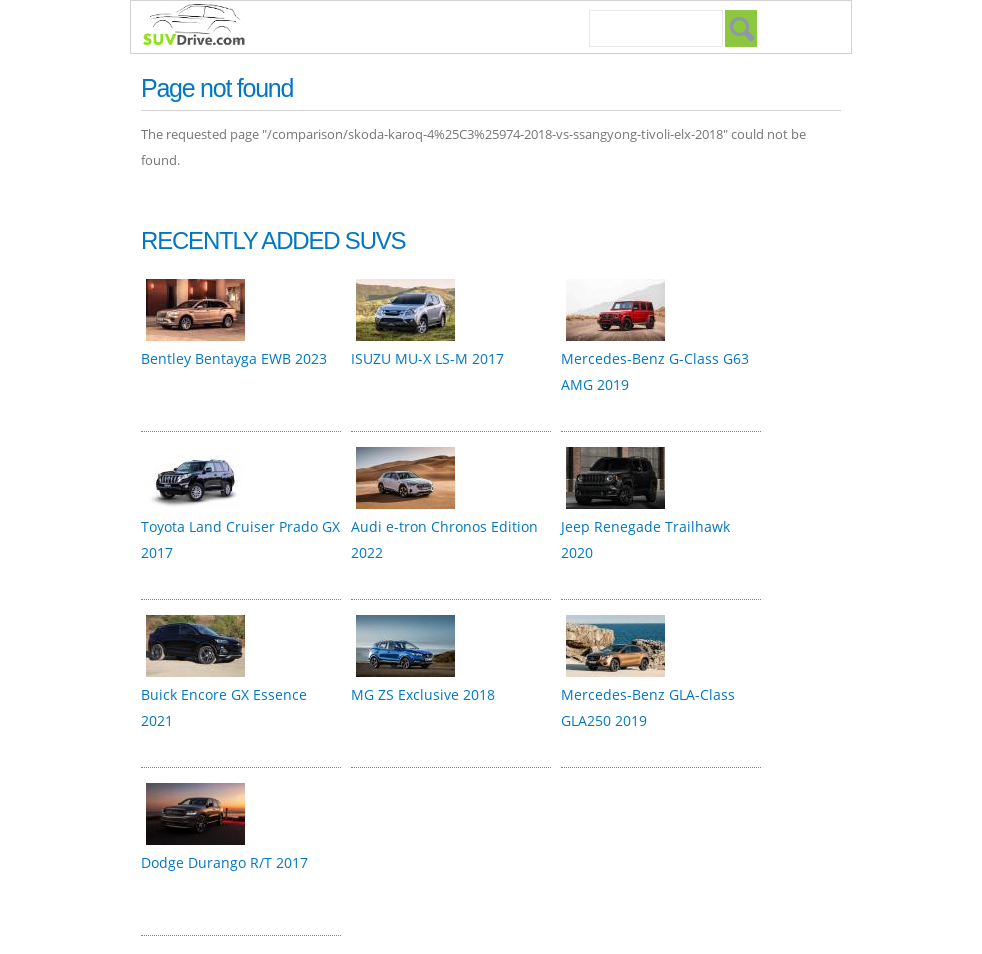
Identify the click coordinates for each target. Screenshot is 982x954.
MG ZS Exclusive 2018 (423, 694)
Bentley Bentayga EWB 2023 (234, 358)
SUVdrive (204, 27)
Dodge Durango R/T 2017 (224, 862)
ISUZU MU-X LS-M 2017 (427, 358)
